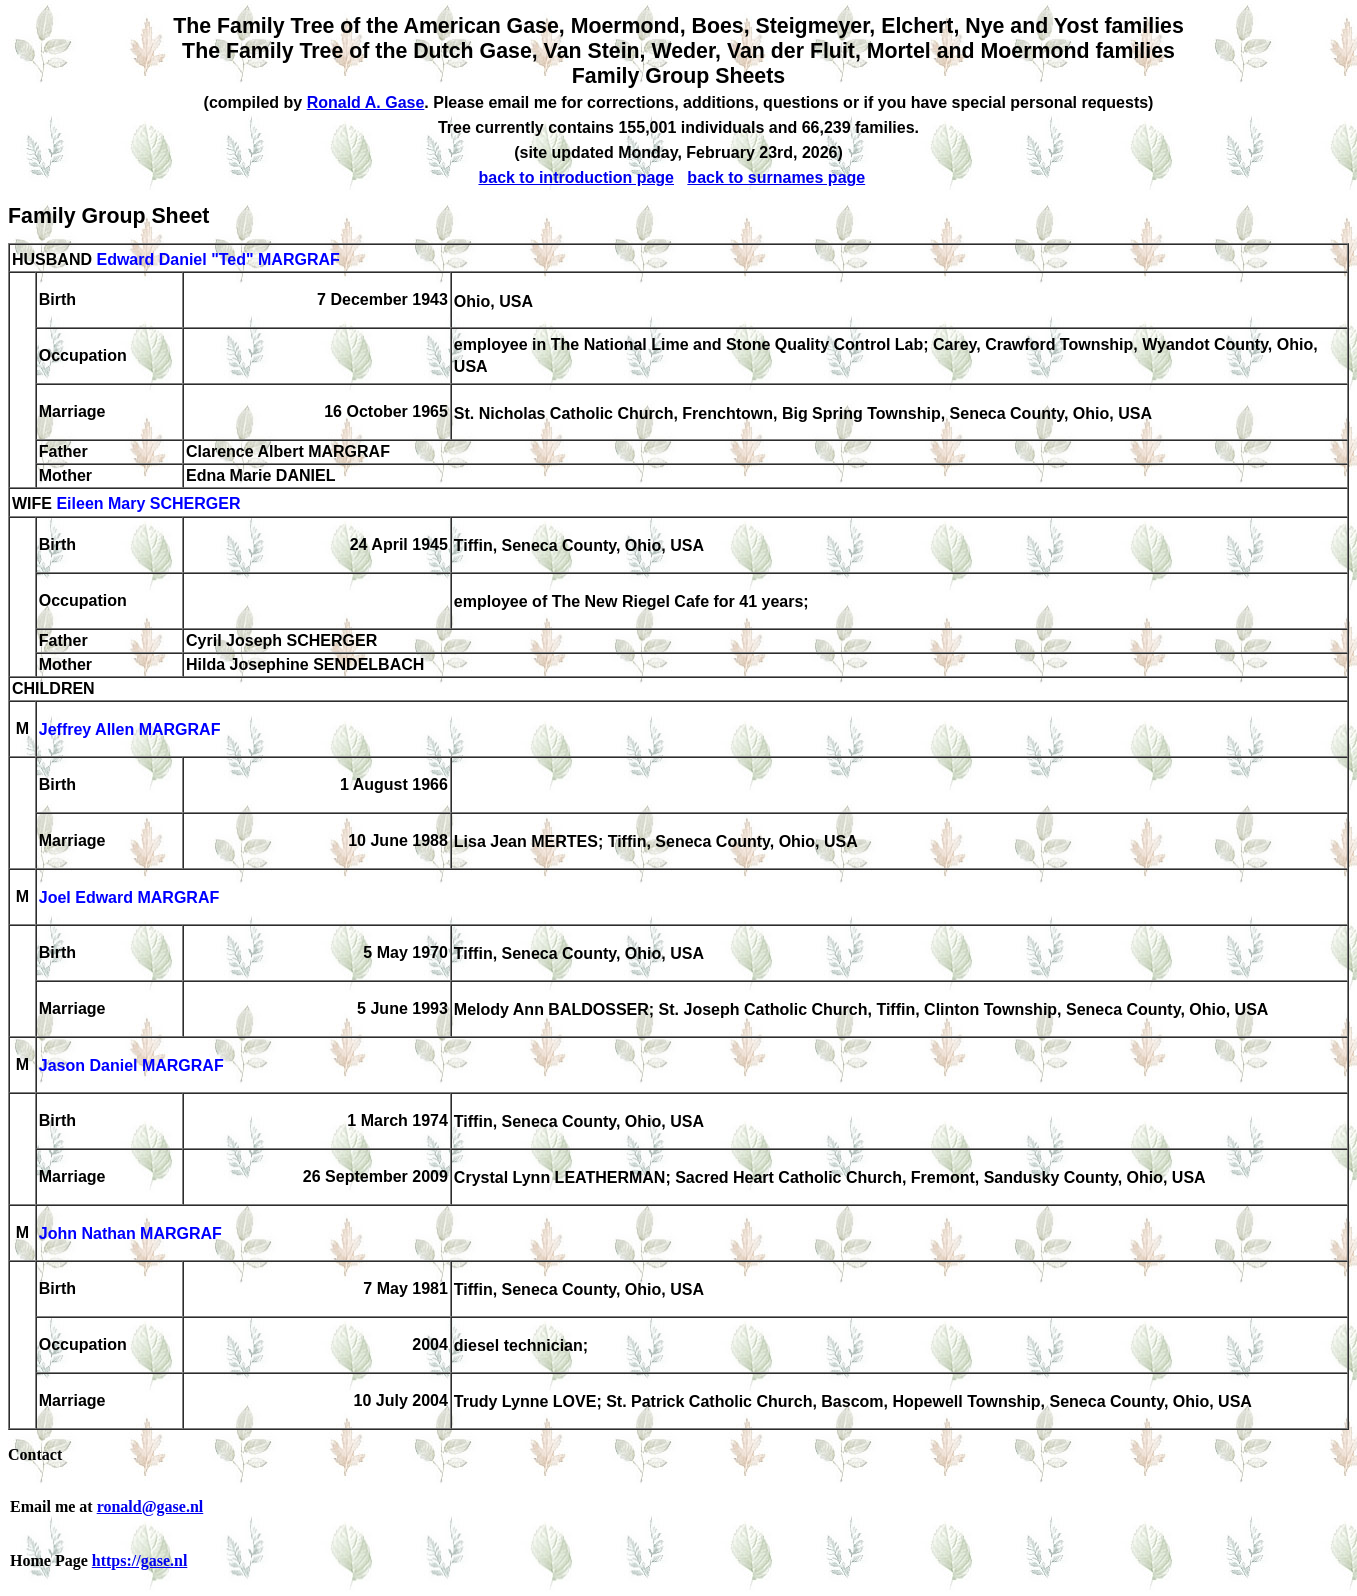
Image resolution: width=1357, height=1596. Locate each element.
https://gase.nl (140, 1560)
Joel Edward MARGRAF (129, 898)
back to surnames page (776, 177)
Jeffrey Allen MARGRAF (130, 730)
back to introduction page (576, 177)
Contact (35, 1454)
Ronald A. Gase (366, 102)
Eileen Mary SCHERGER (148, 504)
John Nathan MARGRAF (130, 1234)
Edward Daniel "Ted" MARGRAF (217, 259)
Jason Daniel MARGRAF (131, 1066)
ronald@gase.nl (150, 1506)
